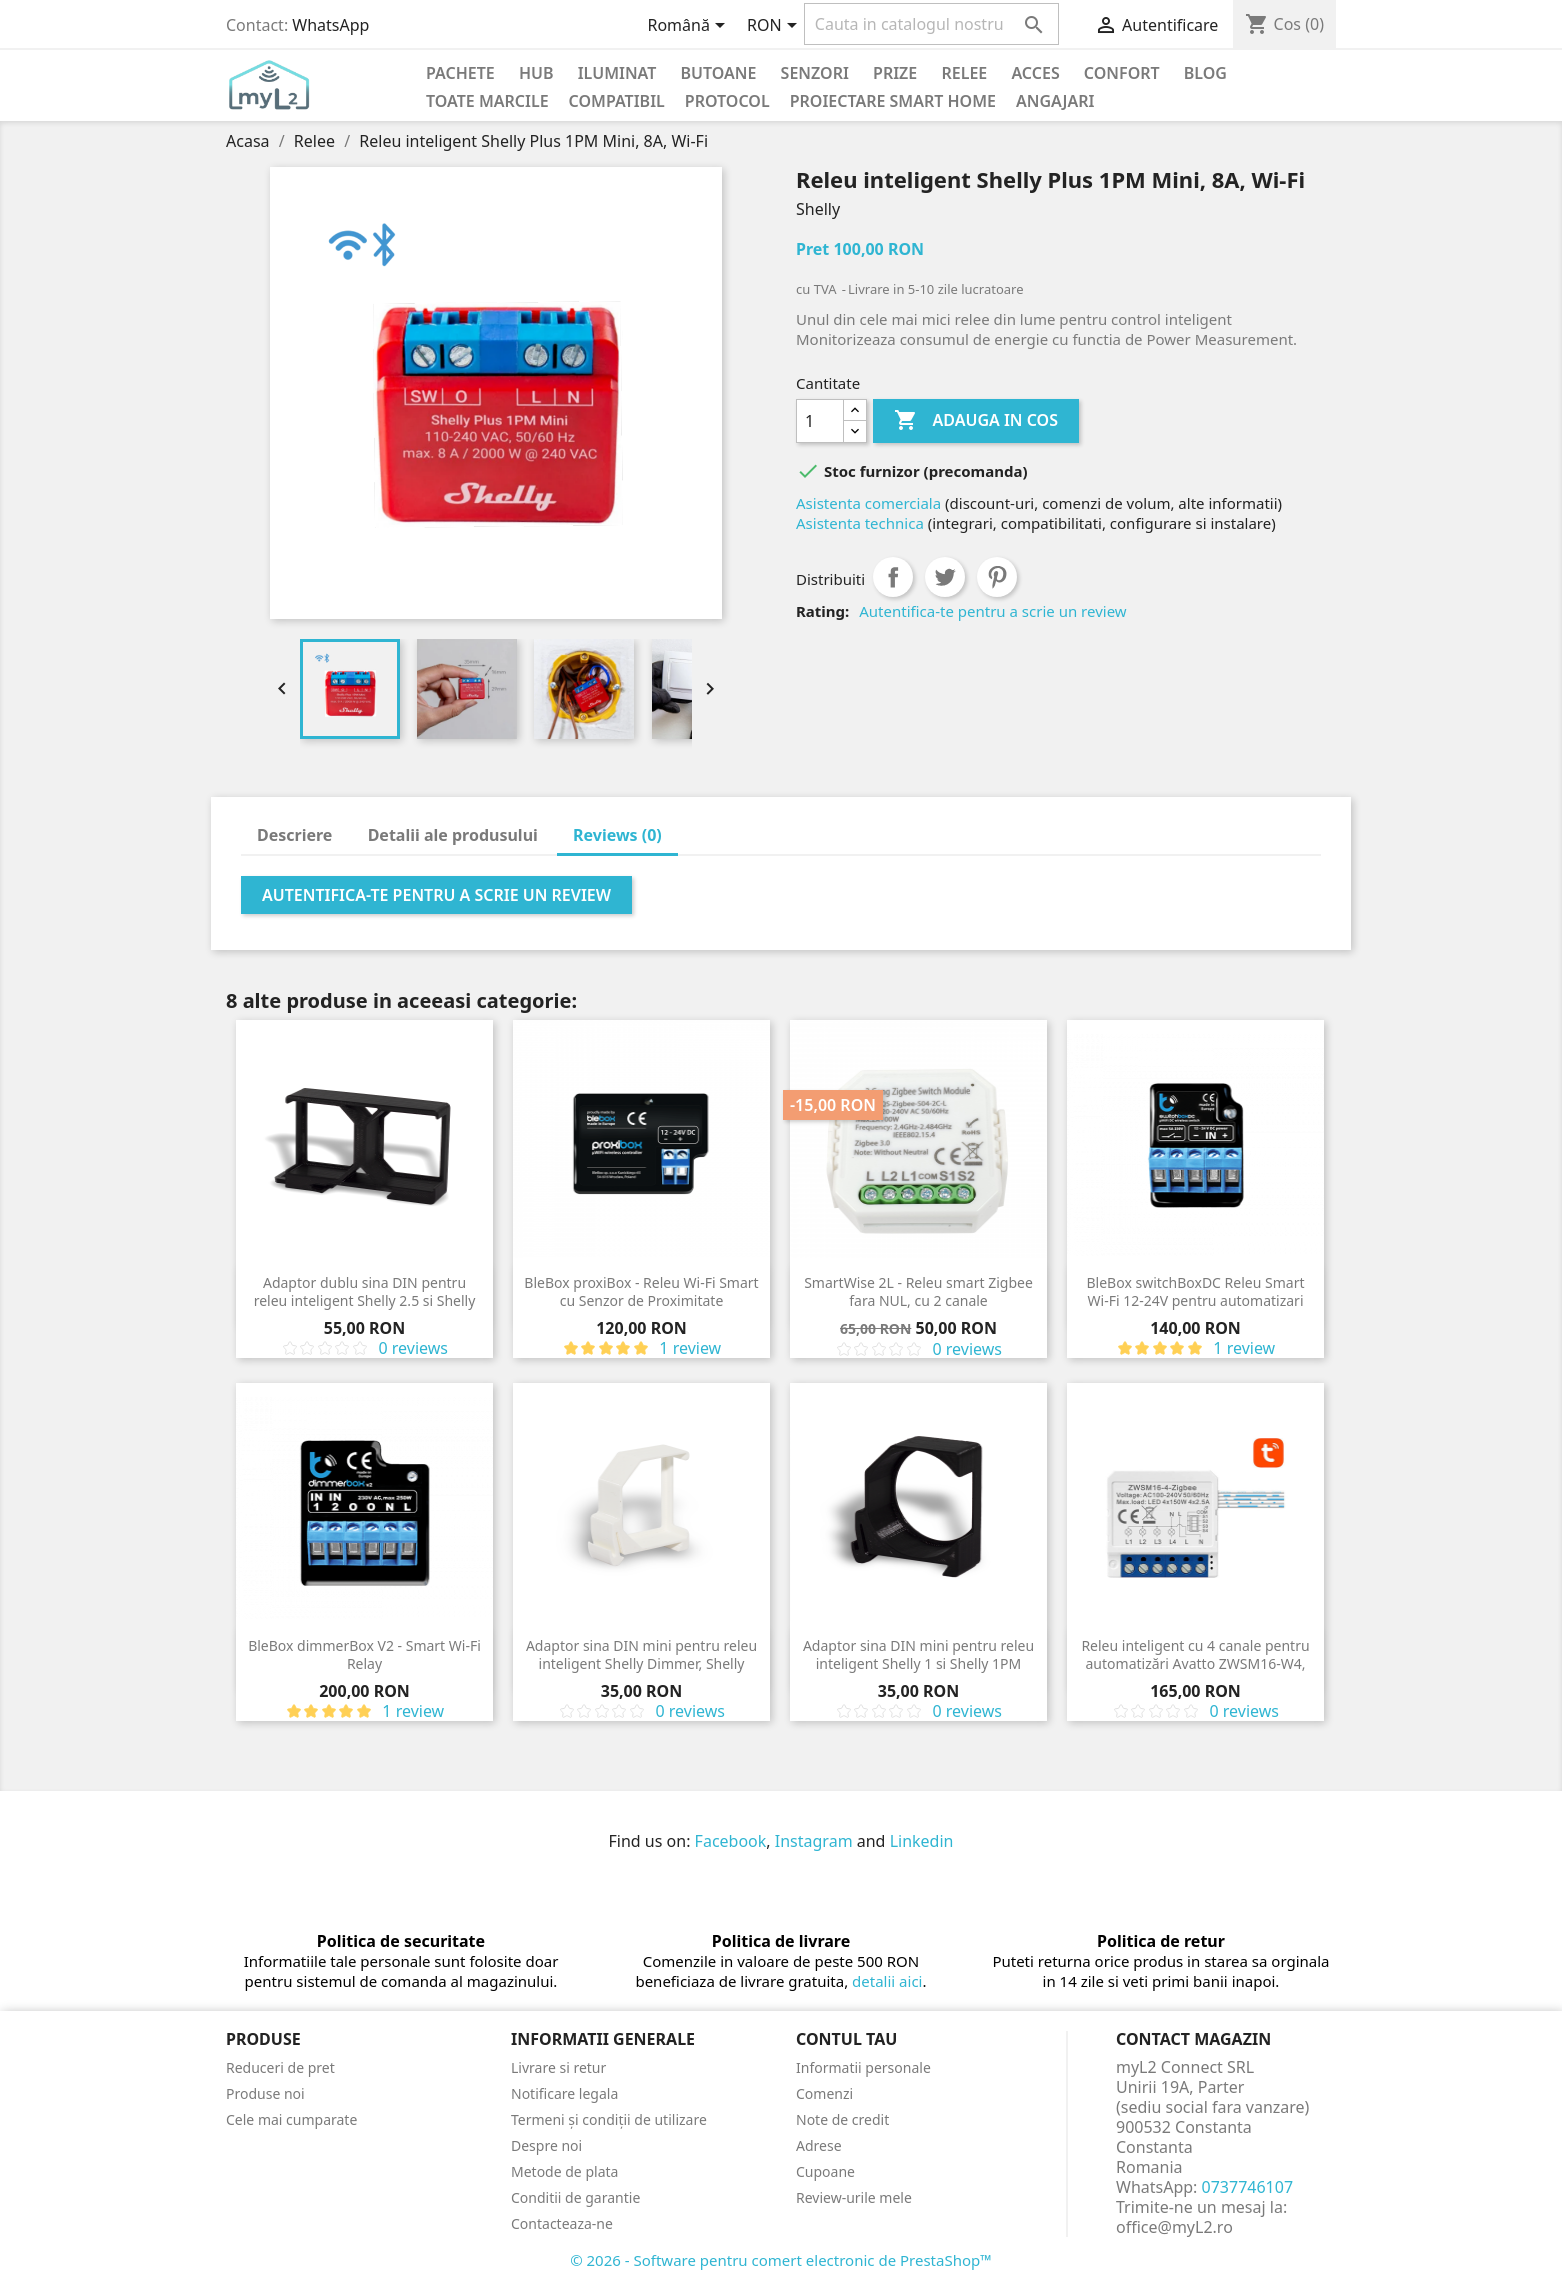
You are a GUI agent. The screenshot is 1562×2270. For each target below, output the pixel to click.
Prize (895, 73)
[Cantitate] (820, 421)
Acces (1035, 73)
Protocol (727, 101)
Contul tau (846, 2039)
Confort (1122, 73)
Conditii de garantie (575, 2197)
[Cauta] (931, 24)
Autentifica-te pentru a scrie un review (992, 611)
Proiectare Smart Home (893, 101)
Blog (1205, 73)
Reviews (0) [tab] (617, 835)
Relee (964, 73)
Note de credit (842, 2119)
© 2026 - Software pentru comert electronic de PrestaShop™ (781, 2260)
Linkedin (922, 1841)
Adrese (819, 2145)
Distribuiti (893, 577)
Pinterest (997, 577)
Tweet (945, 577)
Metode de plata (564, 2171)
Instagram (814, 1841)
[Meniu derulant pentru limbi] (689, 27)
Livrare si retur (558, 2067)
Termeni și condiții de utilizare (609, 2119)
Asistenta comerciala (868, 503)
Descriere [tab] (294, 835)
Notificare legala (564, 2093)
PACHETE (460, 73)
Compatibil (617, 101)
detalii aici (887, 1981)
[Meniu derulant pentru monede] (775, 27)
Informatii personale (863, 2067)
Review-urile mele (854, 2197)
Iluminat (617, 73)
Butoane (719, 73)
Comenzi (824, 2093)
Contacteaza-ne (562, 2223)
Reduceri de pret (280, 2067)
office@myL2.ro (1174, 2227)
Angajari (1055, 101)
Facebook (731, 1841)
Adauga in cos (976, 421)
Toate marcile (487, 101)
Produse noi (265, 2093)
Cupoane (825, 2171)
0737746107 (1248, 2187)
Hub (536, 73)
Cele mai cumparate (291, 2119)
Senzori (815, 73)
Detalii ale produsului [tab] (453, 835)
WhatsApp (330, 25)
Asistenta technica (860, 523)
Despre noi (546, 2145)
